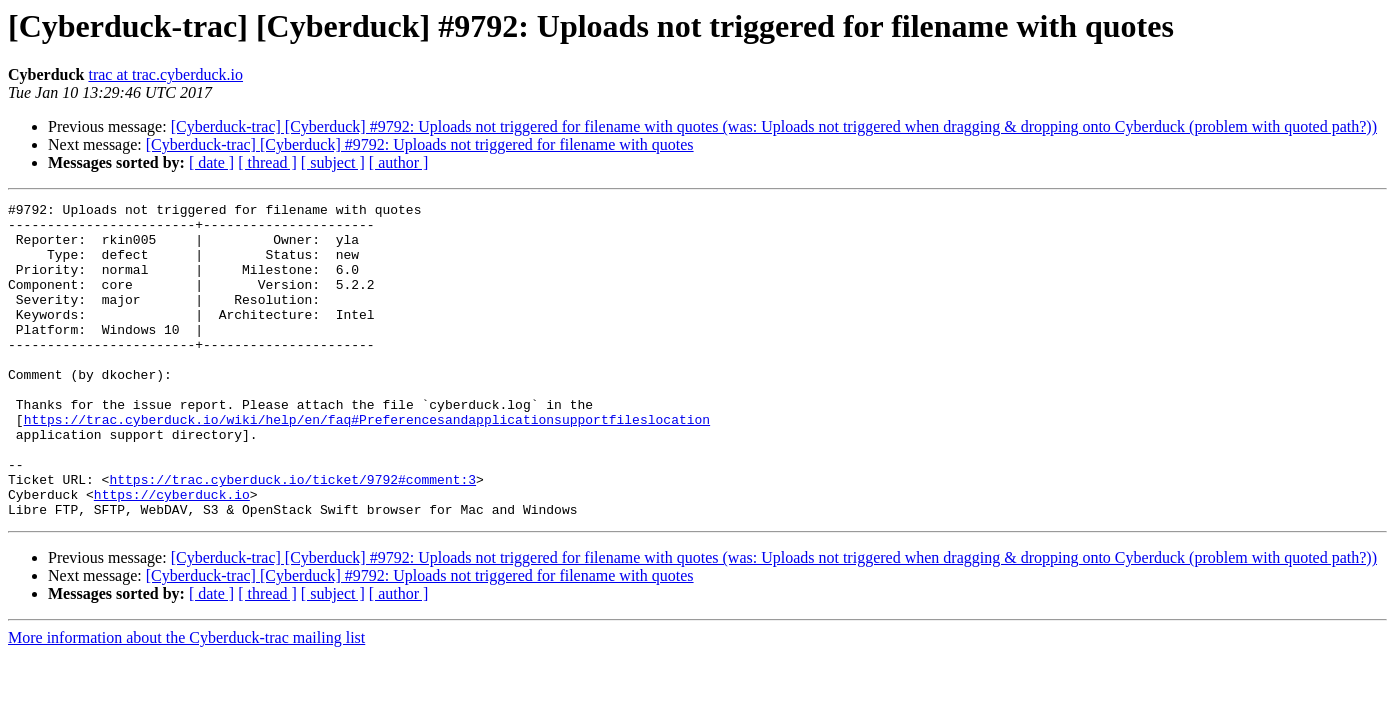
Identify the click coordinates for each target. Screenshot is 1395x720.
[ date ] (211, 162)
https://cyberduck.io (172, 554)
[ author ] (399, 162)
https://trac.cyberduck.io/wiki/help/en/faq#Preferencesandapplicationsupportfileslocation (367, 464)
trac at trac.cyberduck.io (165, 74)
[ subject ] (333, 162)
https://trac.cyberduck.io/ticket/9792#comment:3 (292, 536)
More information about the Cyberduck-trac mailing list (186, 700)
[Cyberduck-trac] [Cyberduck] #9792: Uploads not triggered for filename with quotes (420, 144)
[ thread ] (267, 162)
